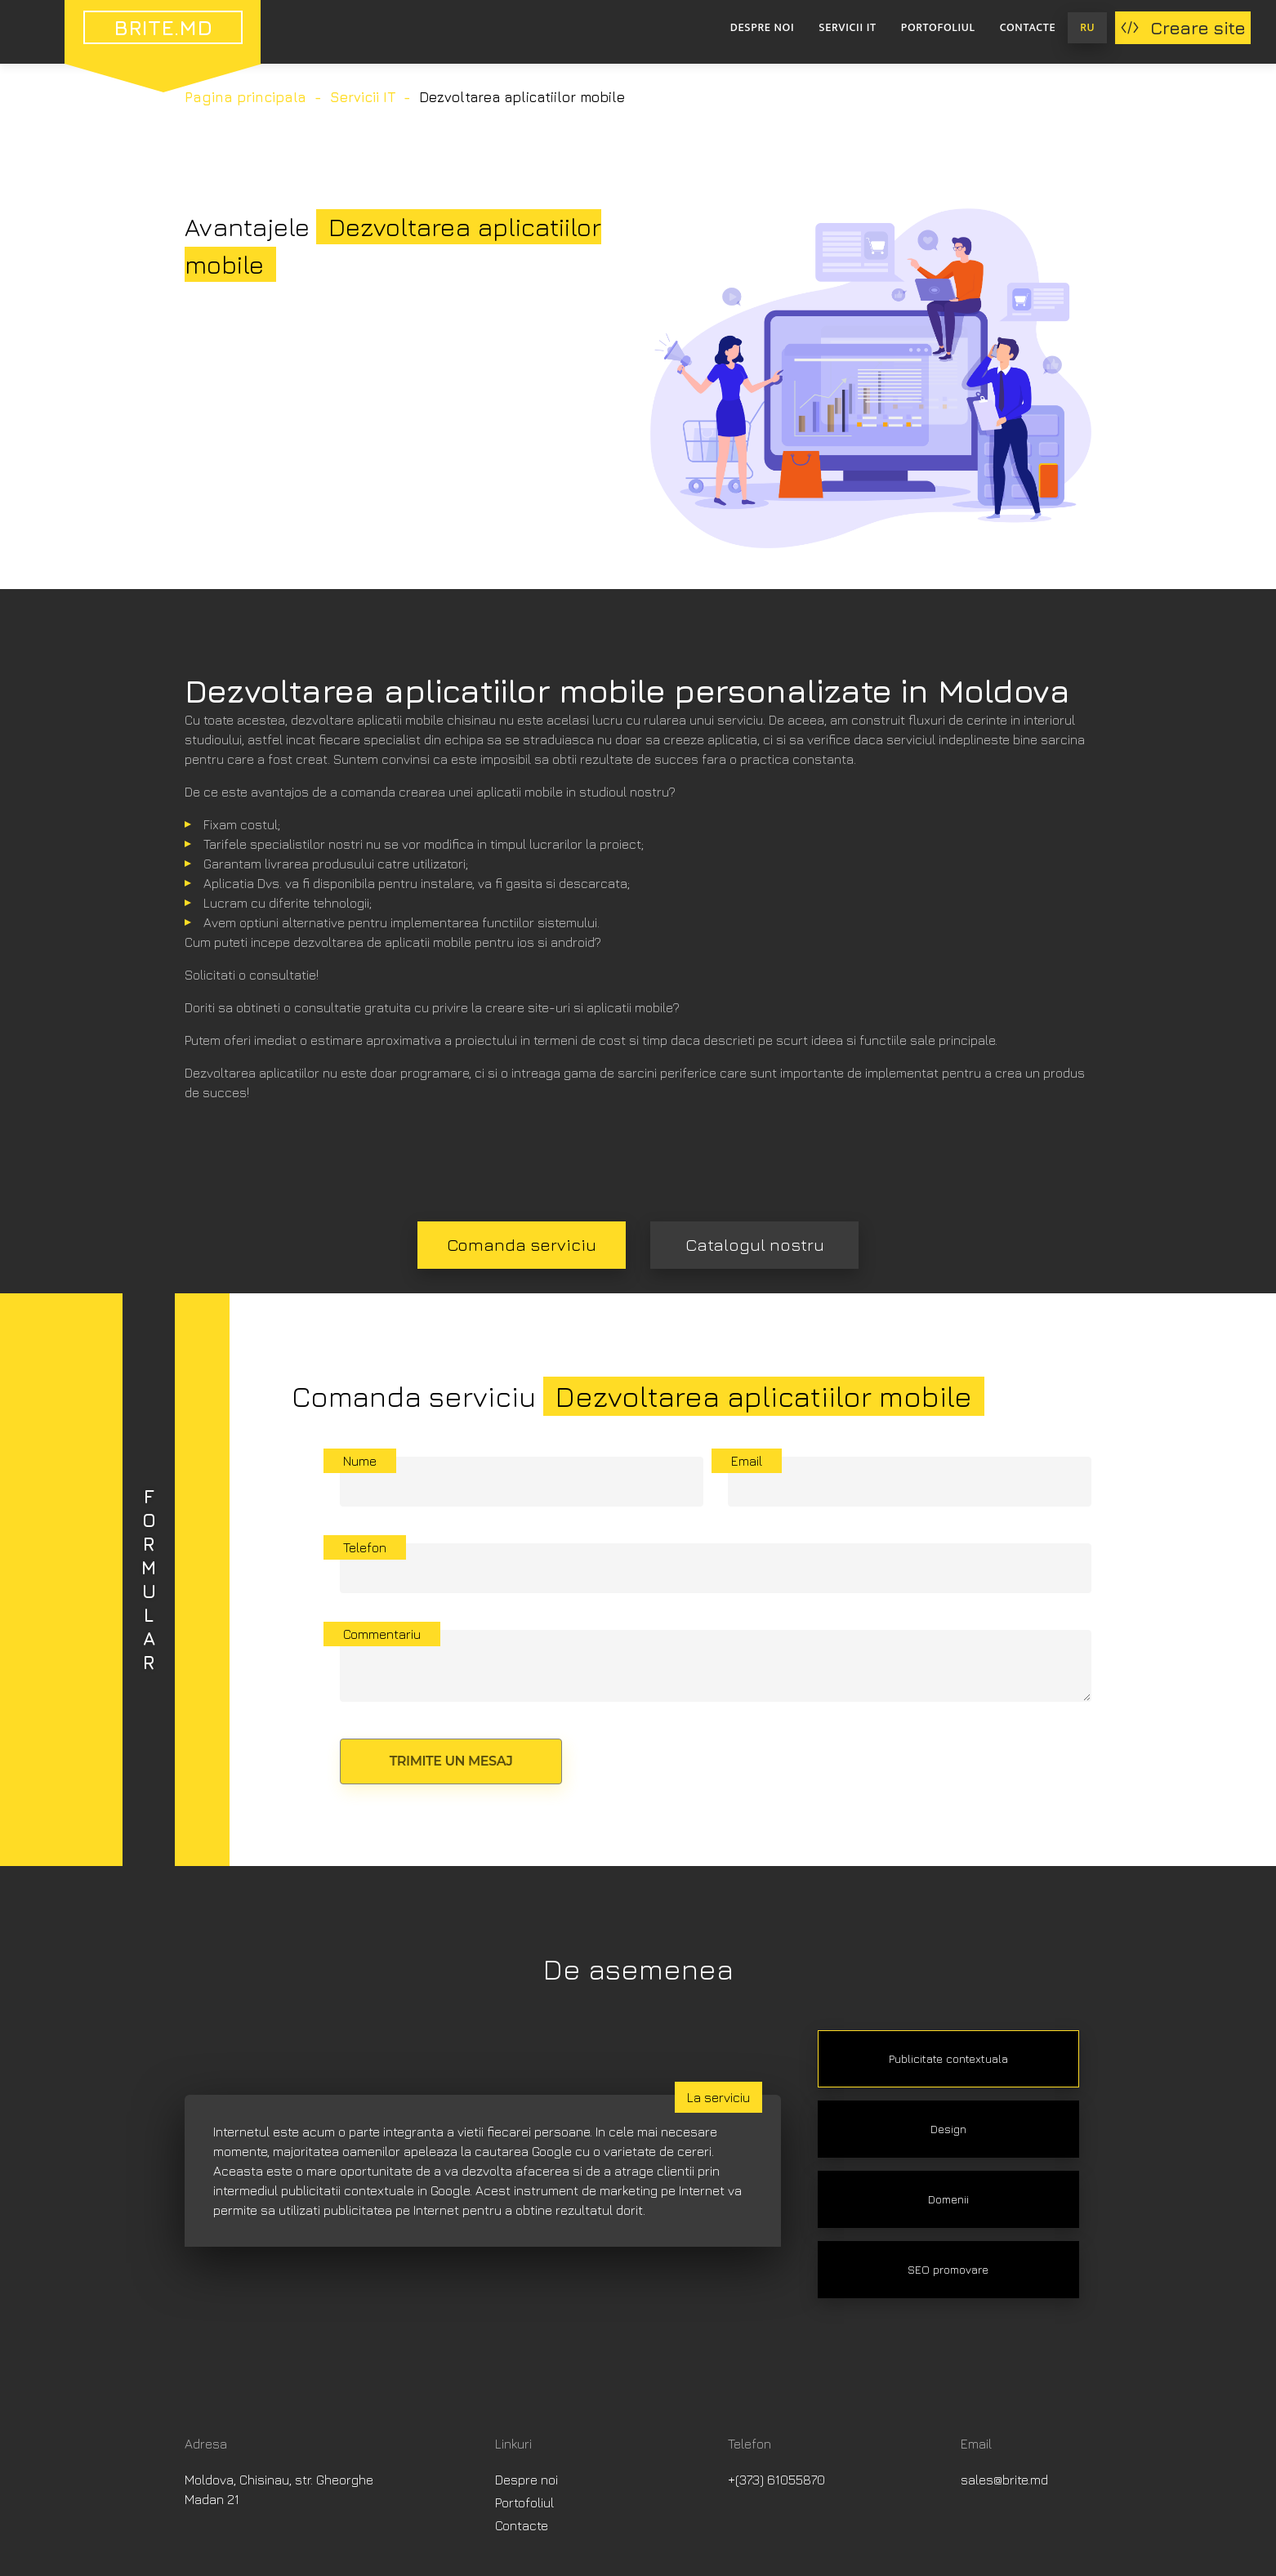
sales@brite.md (1004, 2479)
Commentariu (382, 1634)
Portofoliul (938, 27)
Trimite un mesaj (451, 1761)
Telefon (364, 1547)
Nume (360, 1460)
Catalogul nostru (754, 1244)
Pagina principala (245, 97)
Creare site (1183, 27)
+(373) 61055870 (776, 2479)
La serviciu (718, 2097)
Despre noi (762, 27)
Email (746, 1460)
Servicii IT (847, 27)
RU (1087, 27)
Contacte (1028, 27)
